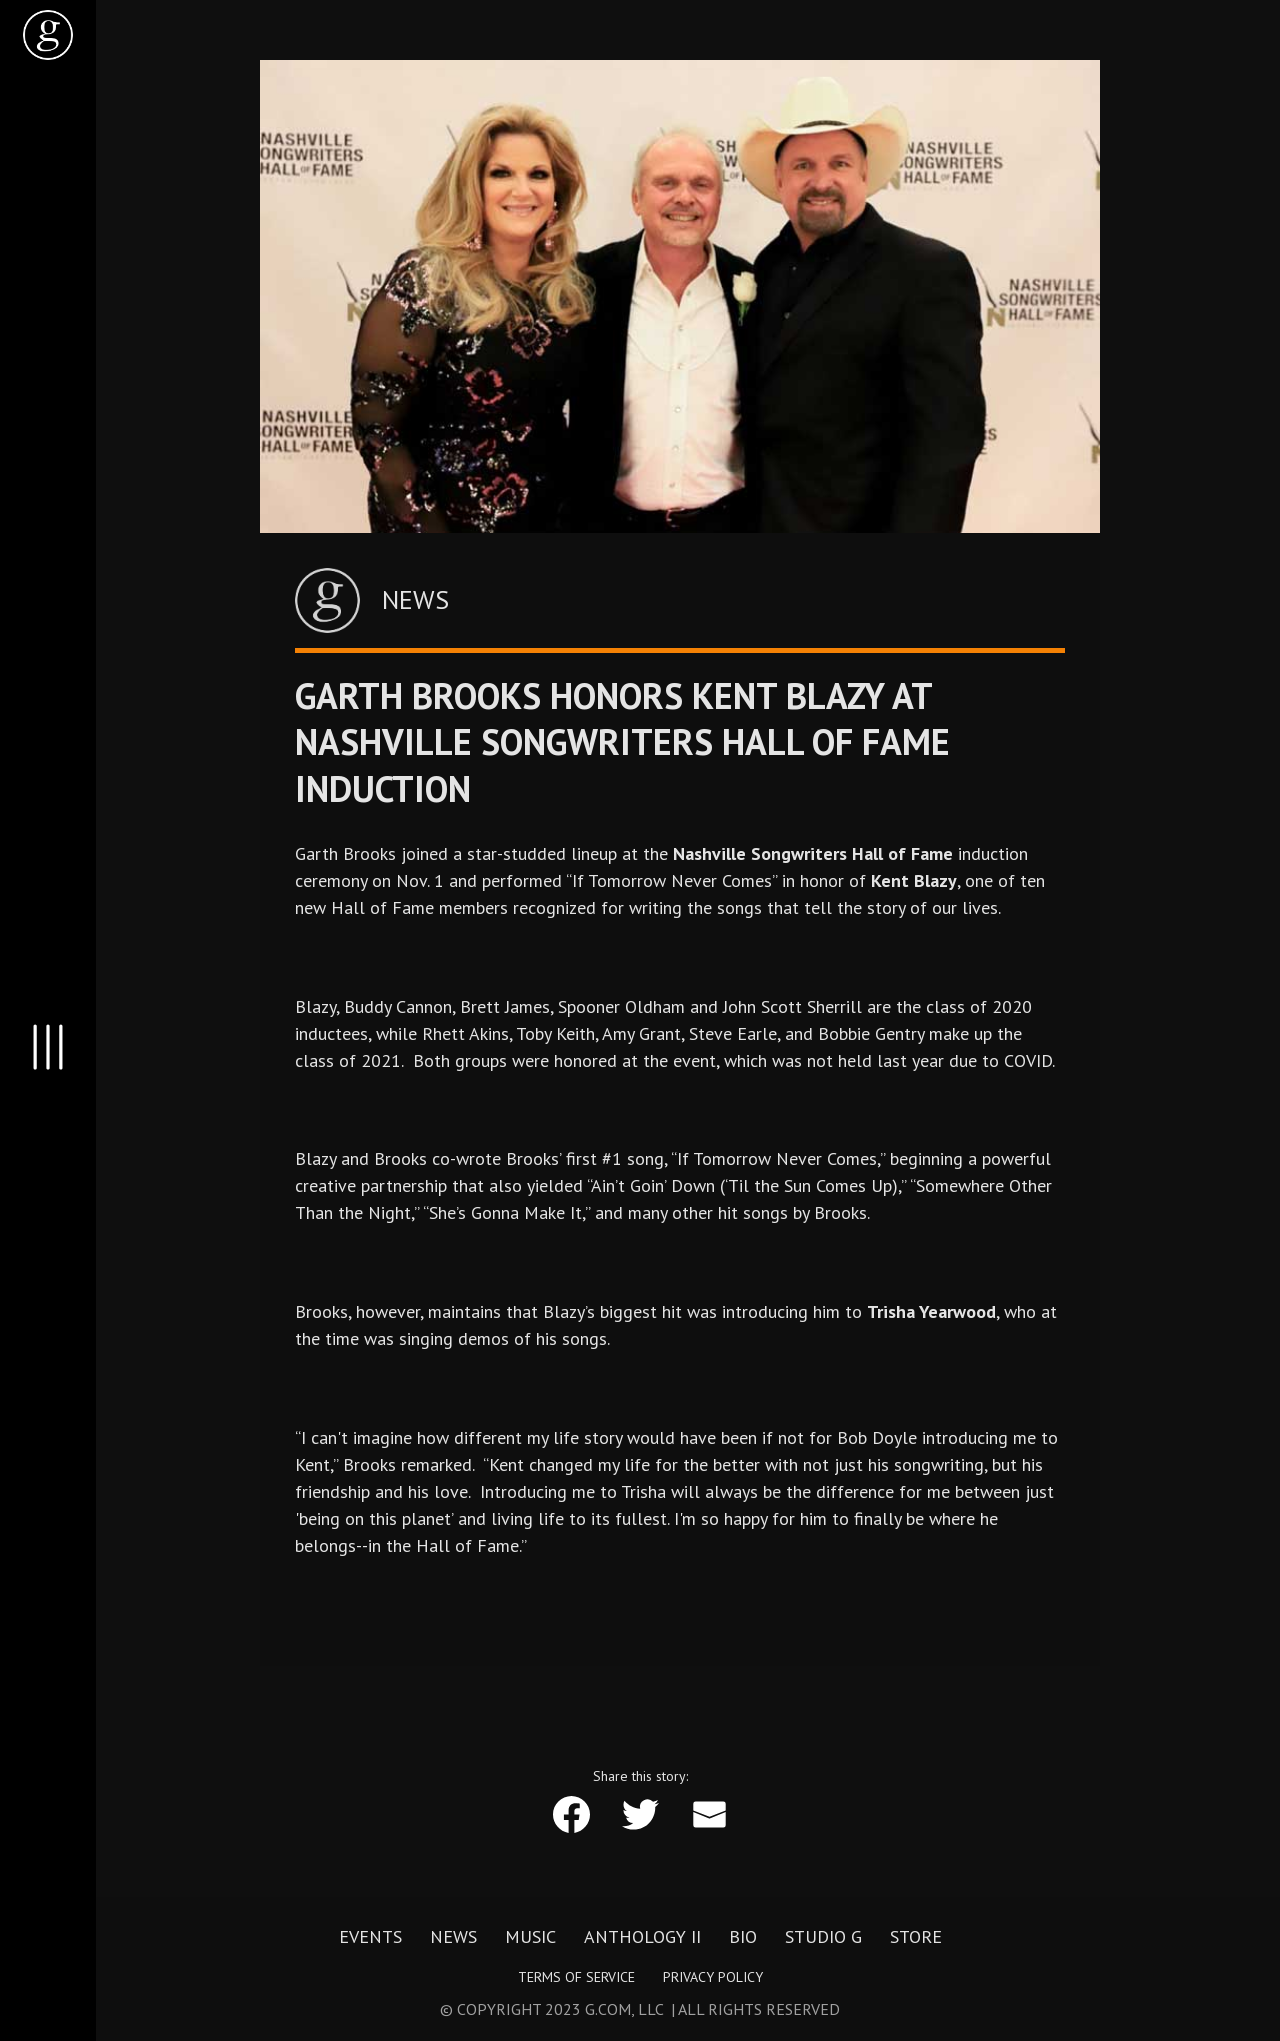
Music (530, 1937)
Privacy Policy (713, 1977)
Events (370, 1937)
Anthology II (642, 1937)
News (453, 1937)
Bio (743, 1937)
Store (916, 1937)
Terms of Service (576, 1977)
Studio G (823, 1937)
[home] (48, 35)
